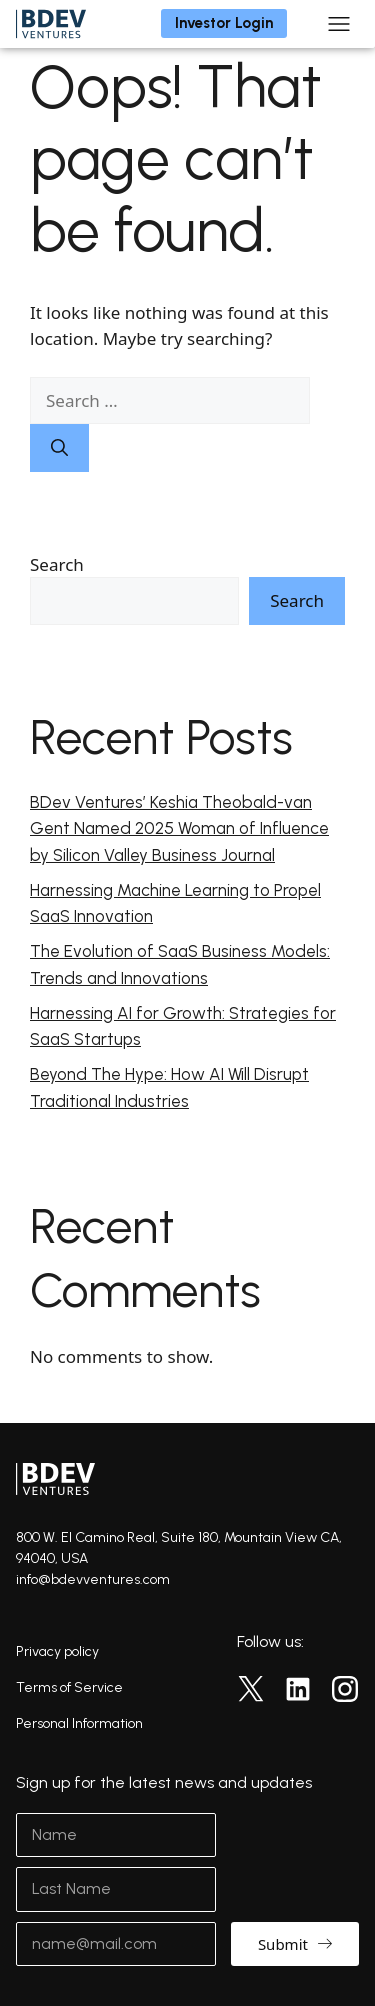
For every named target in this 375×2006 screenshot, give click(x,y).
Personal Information (79, 1723)
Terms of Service (69, 1687)
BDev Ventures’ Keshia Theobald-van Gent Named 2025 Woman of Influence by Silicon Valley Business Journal (179, 828)
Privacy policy (57, 1651)
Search (57, 564)
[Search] (59, 448)
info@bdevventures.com (93, 1579)
